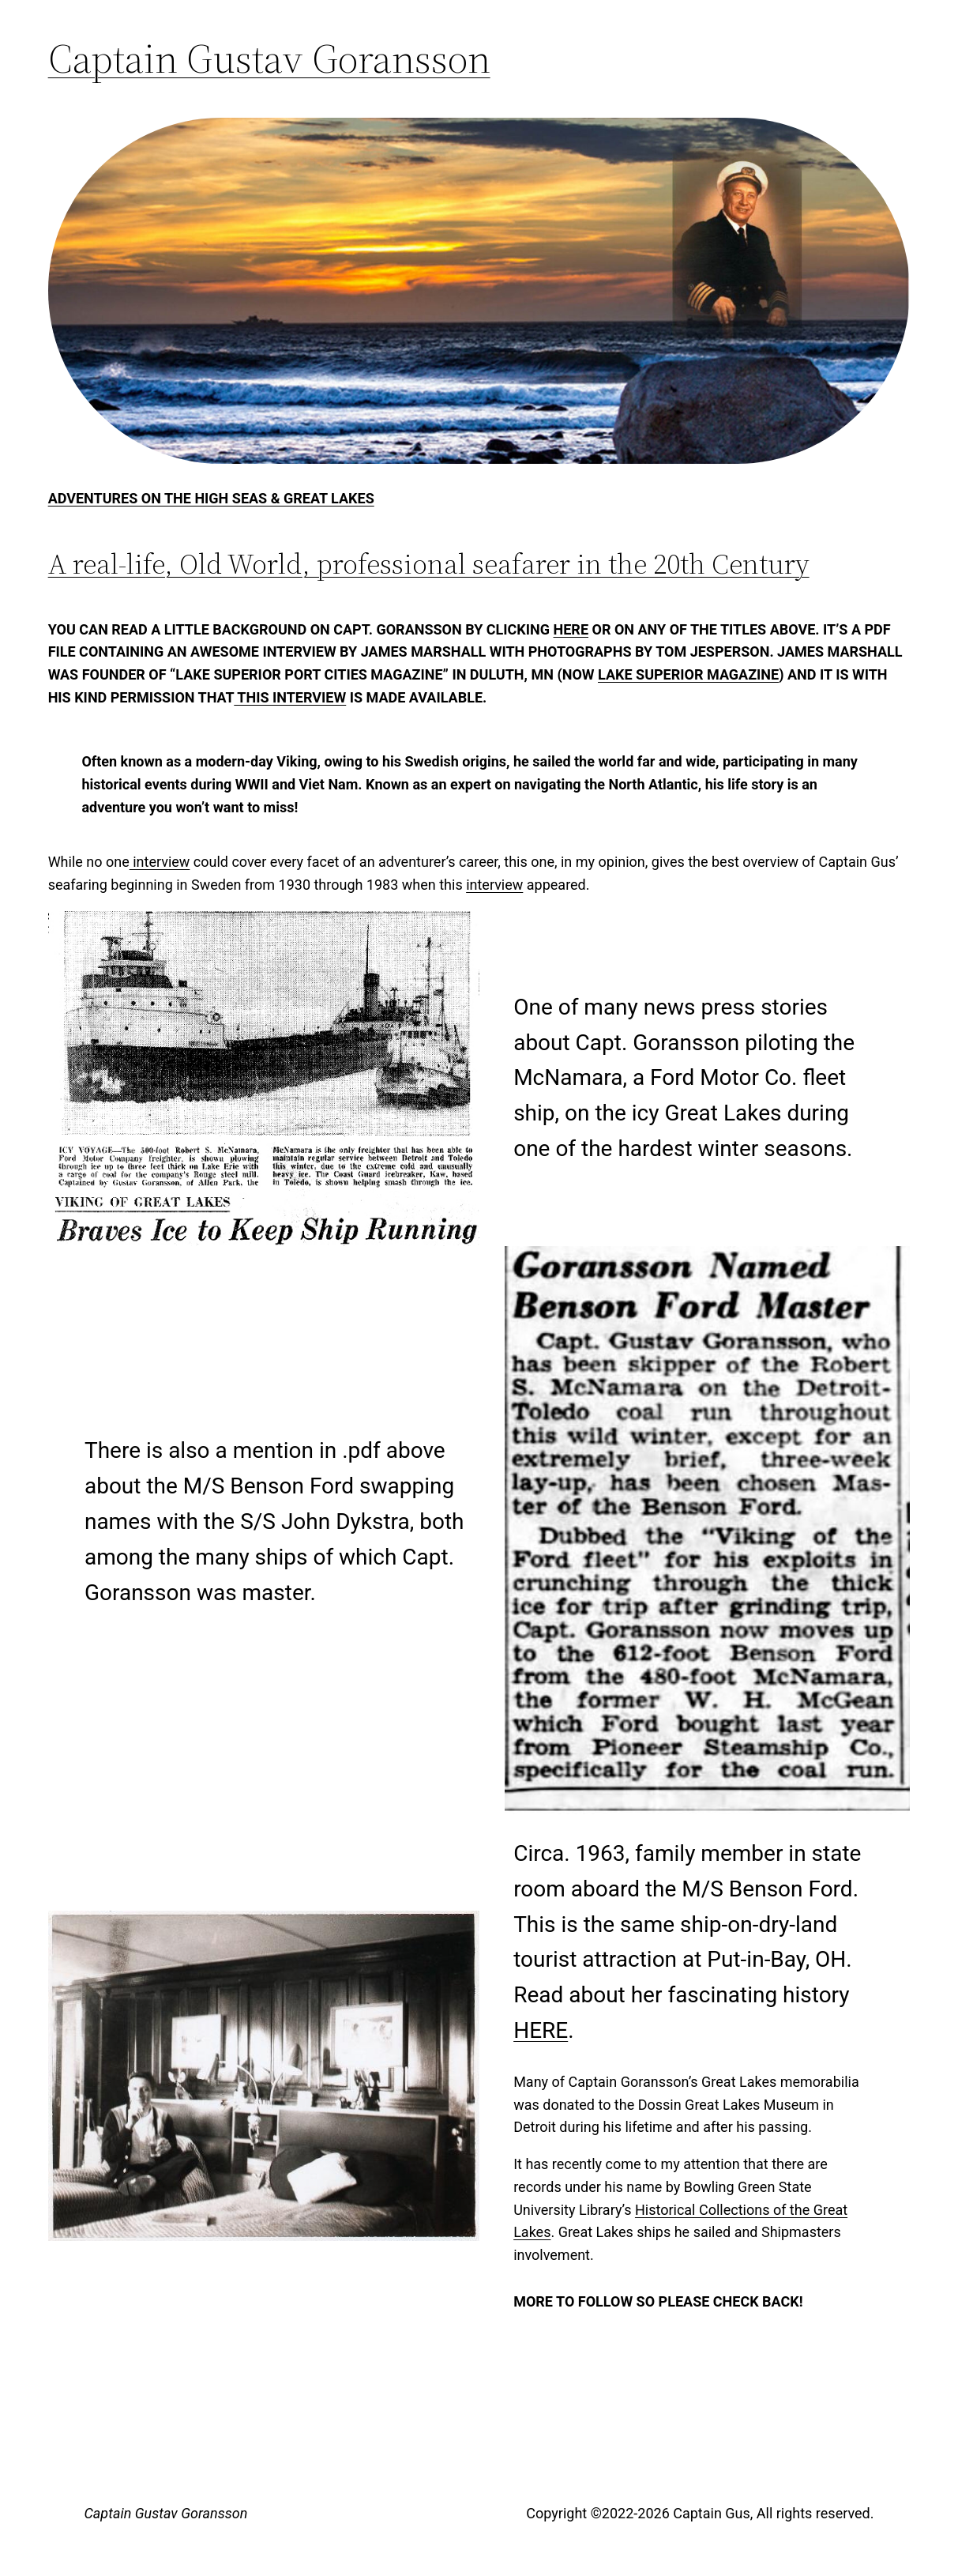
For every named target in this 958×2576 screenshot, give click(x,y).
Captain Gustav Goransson (269, 58)
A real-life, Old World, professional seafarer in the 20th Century (429, 563)
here (571, 629)
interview (160, 861)
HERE (540, 2030)
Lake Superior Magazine (688, 674)
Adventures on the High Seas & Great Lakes (211, 498)
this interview (290, 697)
